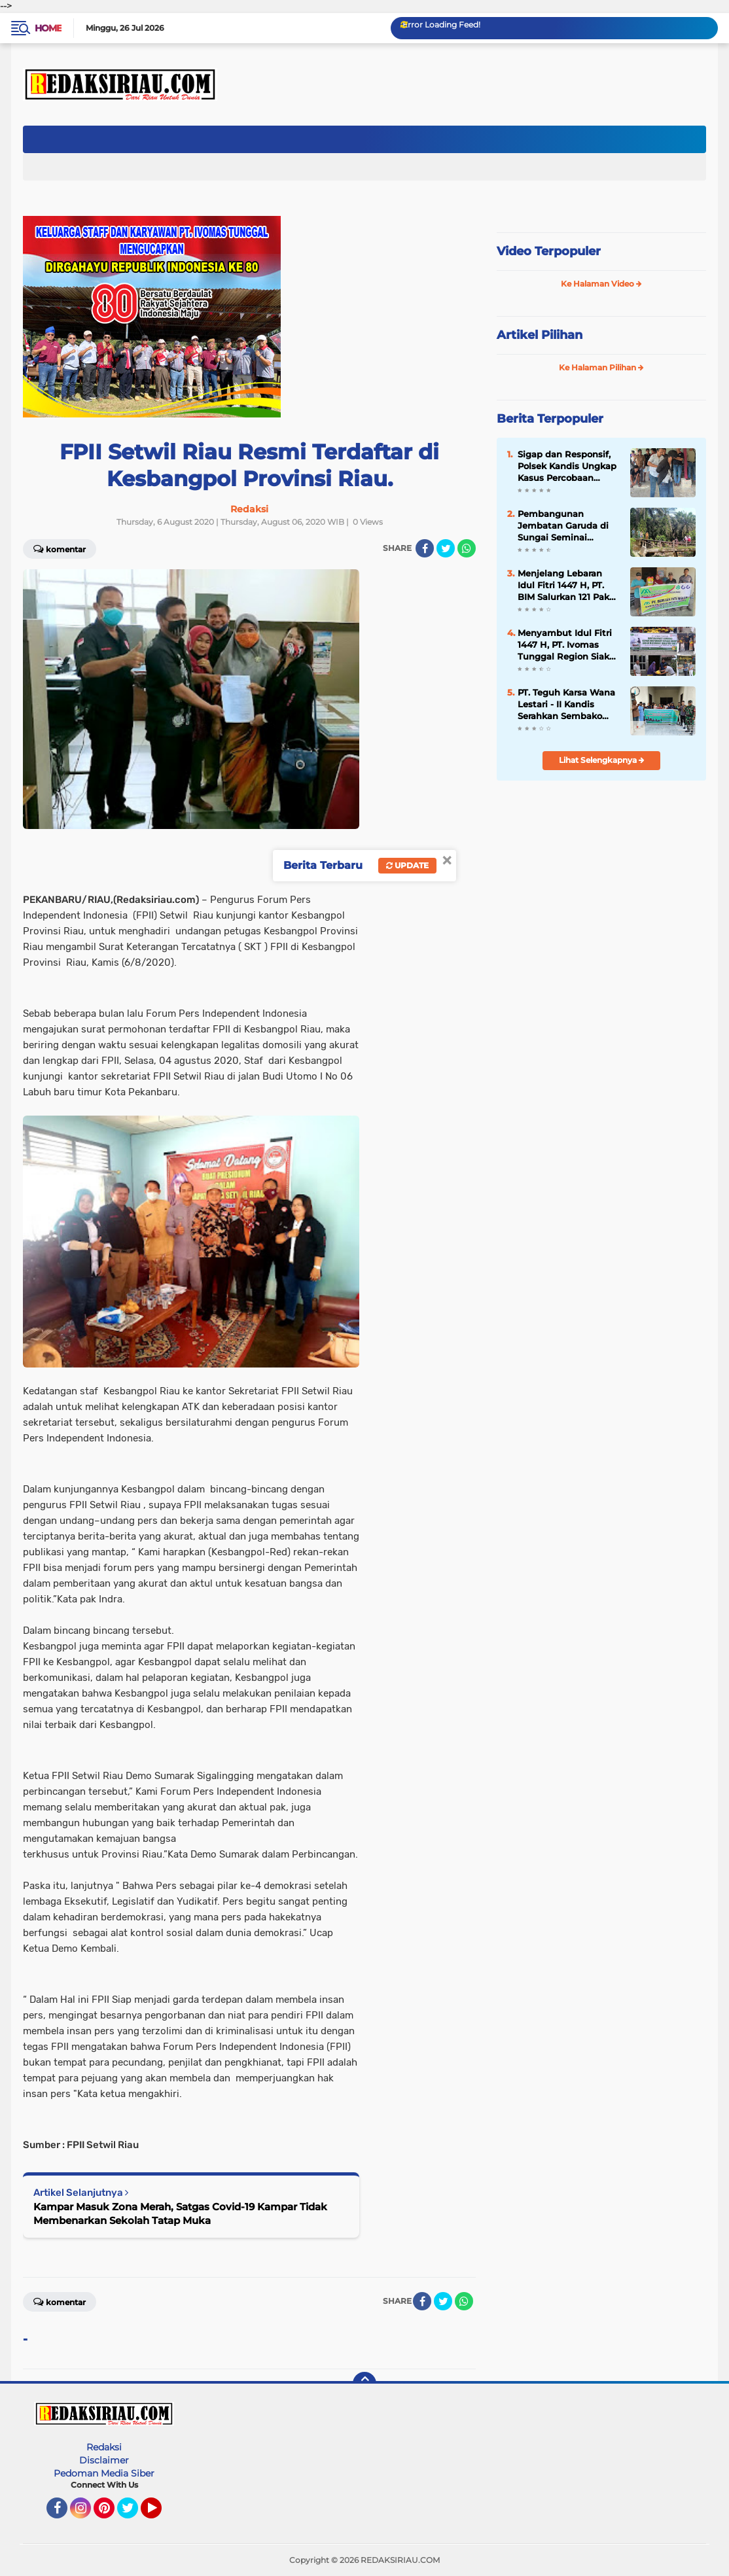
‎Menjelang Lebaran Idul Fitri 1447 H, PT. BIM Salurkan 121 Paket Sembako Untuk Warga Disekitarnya (568, 585)
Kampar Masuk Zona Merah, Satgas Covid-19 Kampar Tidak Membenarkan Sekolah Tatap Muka (180, 2213)
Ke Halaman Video (601, 284)
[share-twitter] (445, 548)
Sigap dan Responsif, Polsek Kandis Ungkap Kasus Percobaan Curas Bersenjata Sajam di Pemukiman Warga (567, 466)
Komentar (59, 548)
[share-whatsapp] (466, 548)
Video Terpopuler (549, 251)
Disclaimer (104, 2460)
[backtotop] (364, 2383)
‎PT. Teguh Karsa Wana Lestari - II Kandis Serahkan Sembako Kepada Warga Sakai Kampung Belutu (566, 704)
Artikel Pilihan (539, 335)
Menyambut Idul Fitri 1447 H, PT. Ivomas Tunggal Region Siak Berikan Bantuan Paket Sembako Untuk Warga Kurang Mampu (567, 645)
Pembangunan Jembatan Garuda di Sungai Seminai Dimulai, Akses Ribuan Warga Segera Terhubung (568, 526)
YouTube (160, 2513)
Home (48, 28)
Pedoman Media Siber (104, 2473)
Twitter (133, 2513)
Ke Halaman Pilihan (601, 367)
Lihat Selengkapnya (602, 760)
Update (407, 865)
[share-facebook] (425, 548)
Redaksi (104, 2447)
